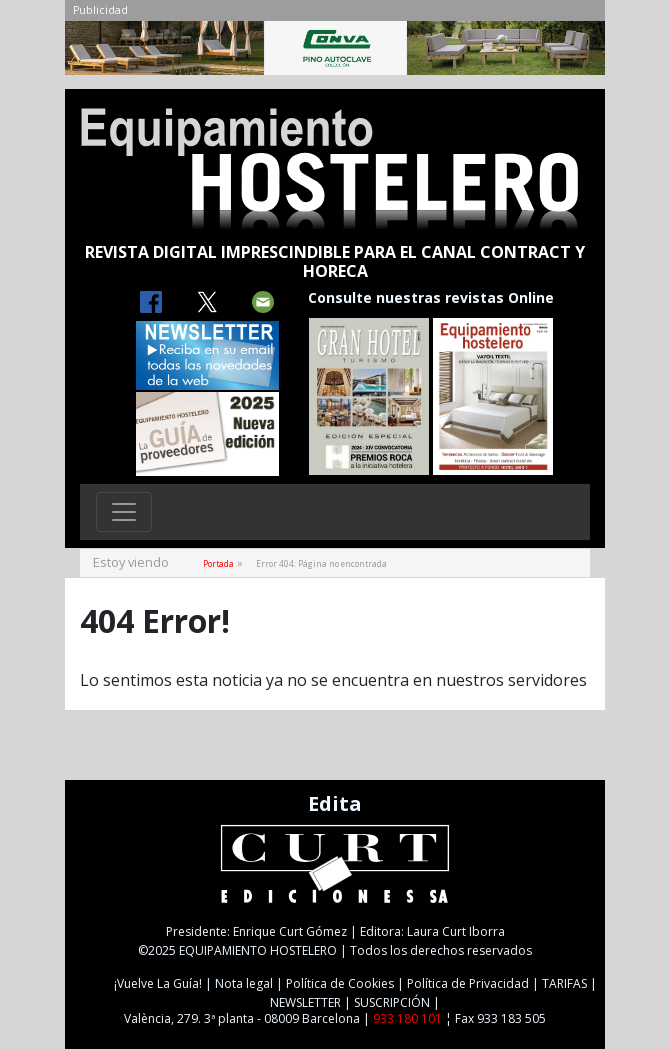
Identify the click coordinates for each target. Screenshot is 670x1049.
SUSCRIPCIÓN (392, 1002)
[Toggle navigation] (124, 512)
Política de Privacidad (468, 983)
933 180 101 (407, 1018)
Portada (218, 563)
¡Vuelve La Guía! (158, 983)
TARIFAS (564, 983)
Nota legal (244, 983)
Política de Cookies (340, 983)
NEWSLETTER (305, 1002)
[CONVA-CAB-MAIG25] (335, 53)
